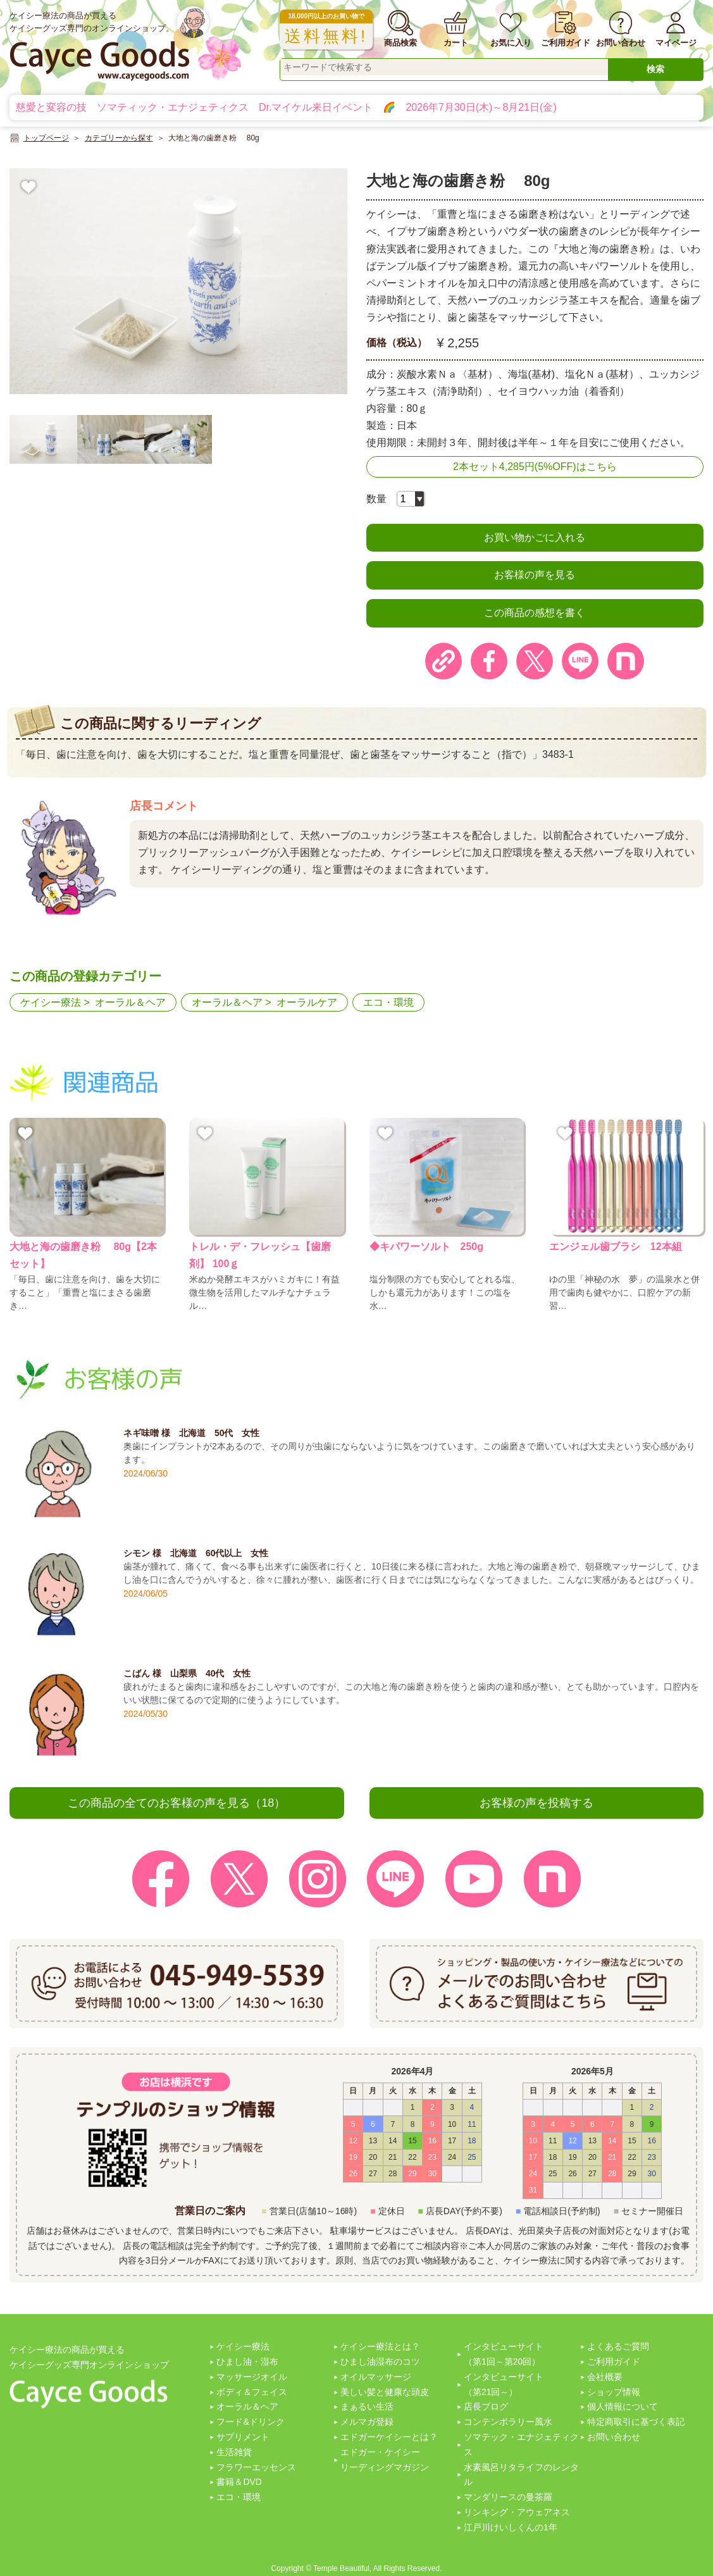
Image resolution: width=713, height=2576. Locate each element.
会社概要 (605, 2377)
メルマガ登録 (367, 2422)
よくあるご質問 (618, 2346)
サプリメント (243, 2437)
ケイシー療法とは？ (380, 2346)
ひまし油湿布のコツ (380, 2361)
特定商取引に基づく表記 (636, 2422)
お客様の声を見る (534, 574)
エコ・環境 (388, 1002)
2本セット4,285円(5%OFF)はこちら (535, 466)
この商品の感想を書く (534, 612)
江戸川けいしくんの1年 (510, 2527)
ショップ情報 (613, 2392)
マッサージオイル (251, 2377)
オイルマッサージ (375, 2377)
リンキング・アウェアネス (517, 2512)
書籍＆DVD (239, 2482)
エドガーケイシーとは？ (389, 2437)
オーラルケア (306, 1002)
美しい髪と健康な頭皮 (384, 2392)
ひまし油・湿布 (247, 2361)
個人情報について (622, 2406)
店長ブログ (486, 2406)
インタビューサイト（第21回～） (503, 2384)
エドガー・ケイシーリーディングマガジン (384, 2459)
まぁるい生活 (367, 2406)
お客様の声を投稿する (536, 1803)
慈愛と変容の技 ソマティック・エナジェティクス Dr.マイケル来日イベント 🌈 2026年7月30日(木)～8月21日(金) (286, 107)
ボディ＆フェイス (251, 2392)
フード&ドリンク (250, 2422)
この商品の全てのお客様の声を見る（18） (176, 1803)
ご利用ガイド (613, 2361)
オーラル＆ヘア (130, 1002)
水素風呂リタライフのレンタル (521, 2474)
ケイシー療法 (50, 1002)
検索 (655, 69)
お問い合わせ (613, 2437)
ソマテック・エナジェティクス (521, 2444)
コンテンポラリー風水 (508, 2422)
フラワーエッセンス (256, 2467)
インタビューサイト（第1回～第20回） (503, 2354)
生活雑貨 (234, 2452)
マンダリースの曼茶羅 (508, 2497)
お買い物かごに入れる (534, 537)
